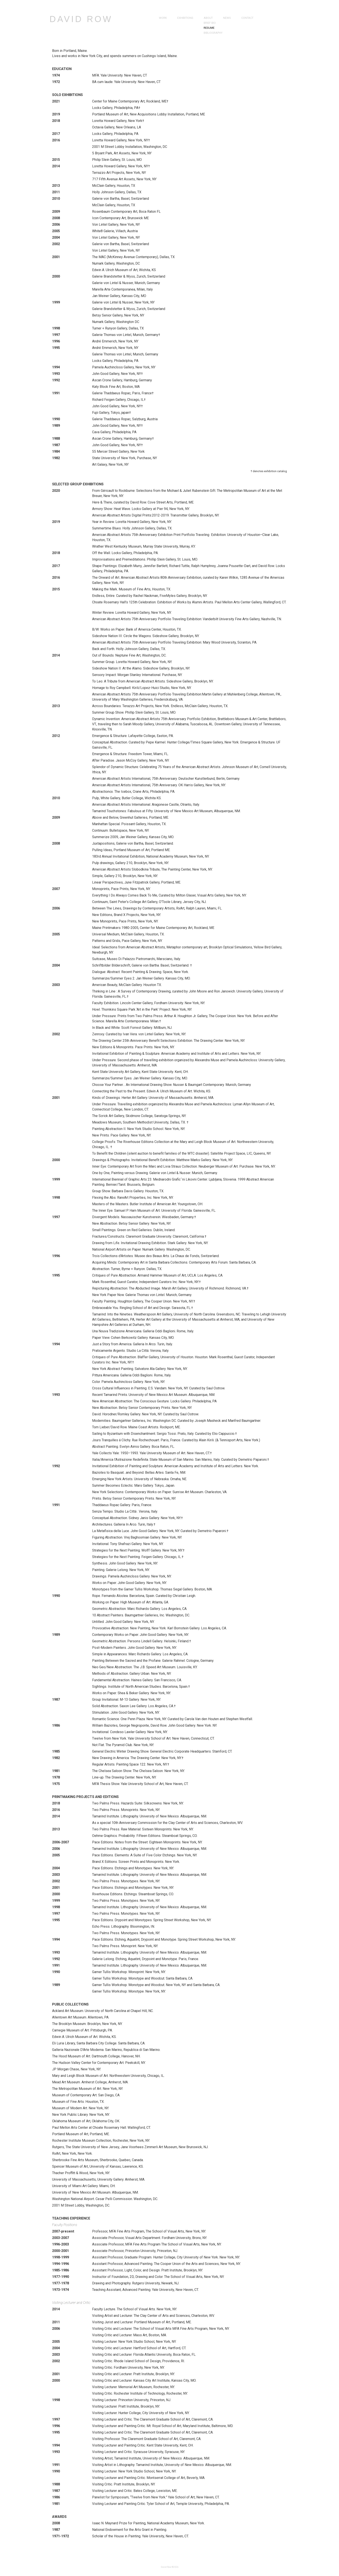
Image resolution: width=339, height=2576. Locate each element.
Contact (247, 17)
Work (163, 17)
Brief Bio (210, 22)
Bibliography (213, 32)
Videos (228, 27)
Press (227, 22)
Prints (163, 32)
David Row (81, 19)
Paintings (166, 22)
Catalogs (230, 32)
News (227, 17)
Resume (209, 27)
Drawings (166, 27)
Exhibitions (185, 17)
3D (160, 37)
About (208, 17)
